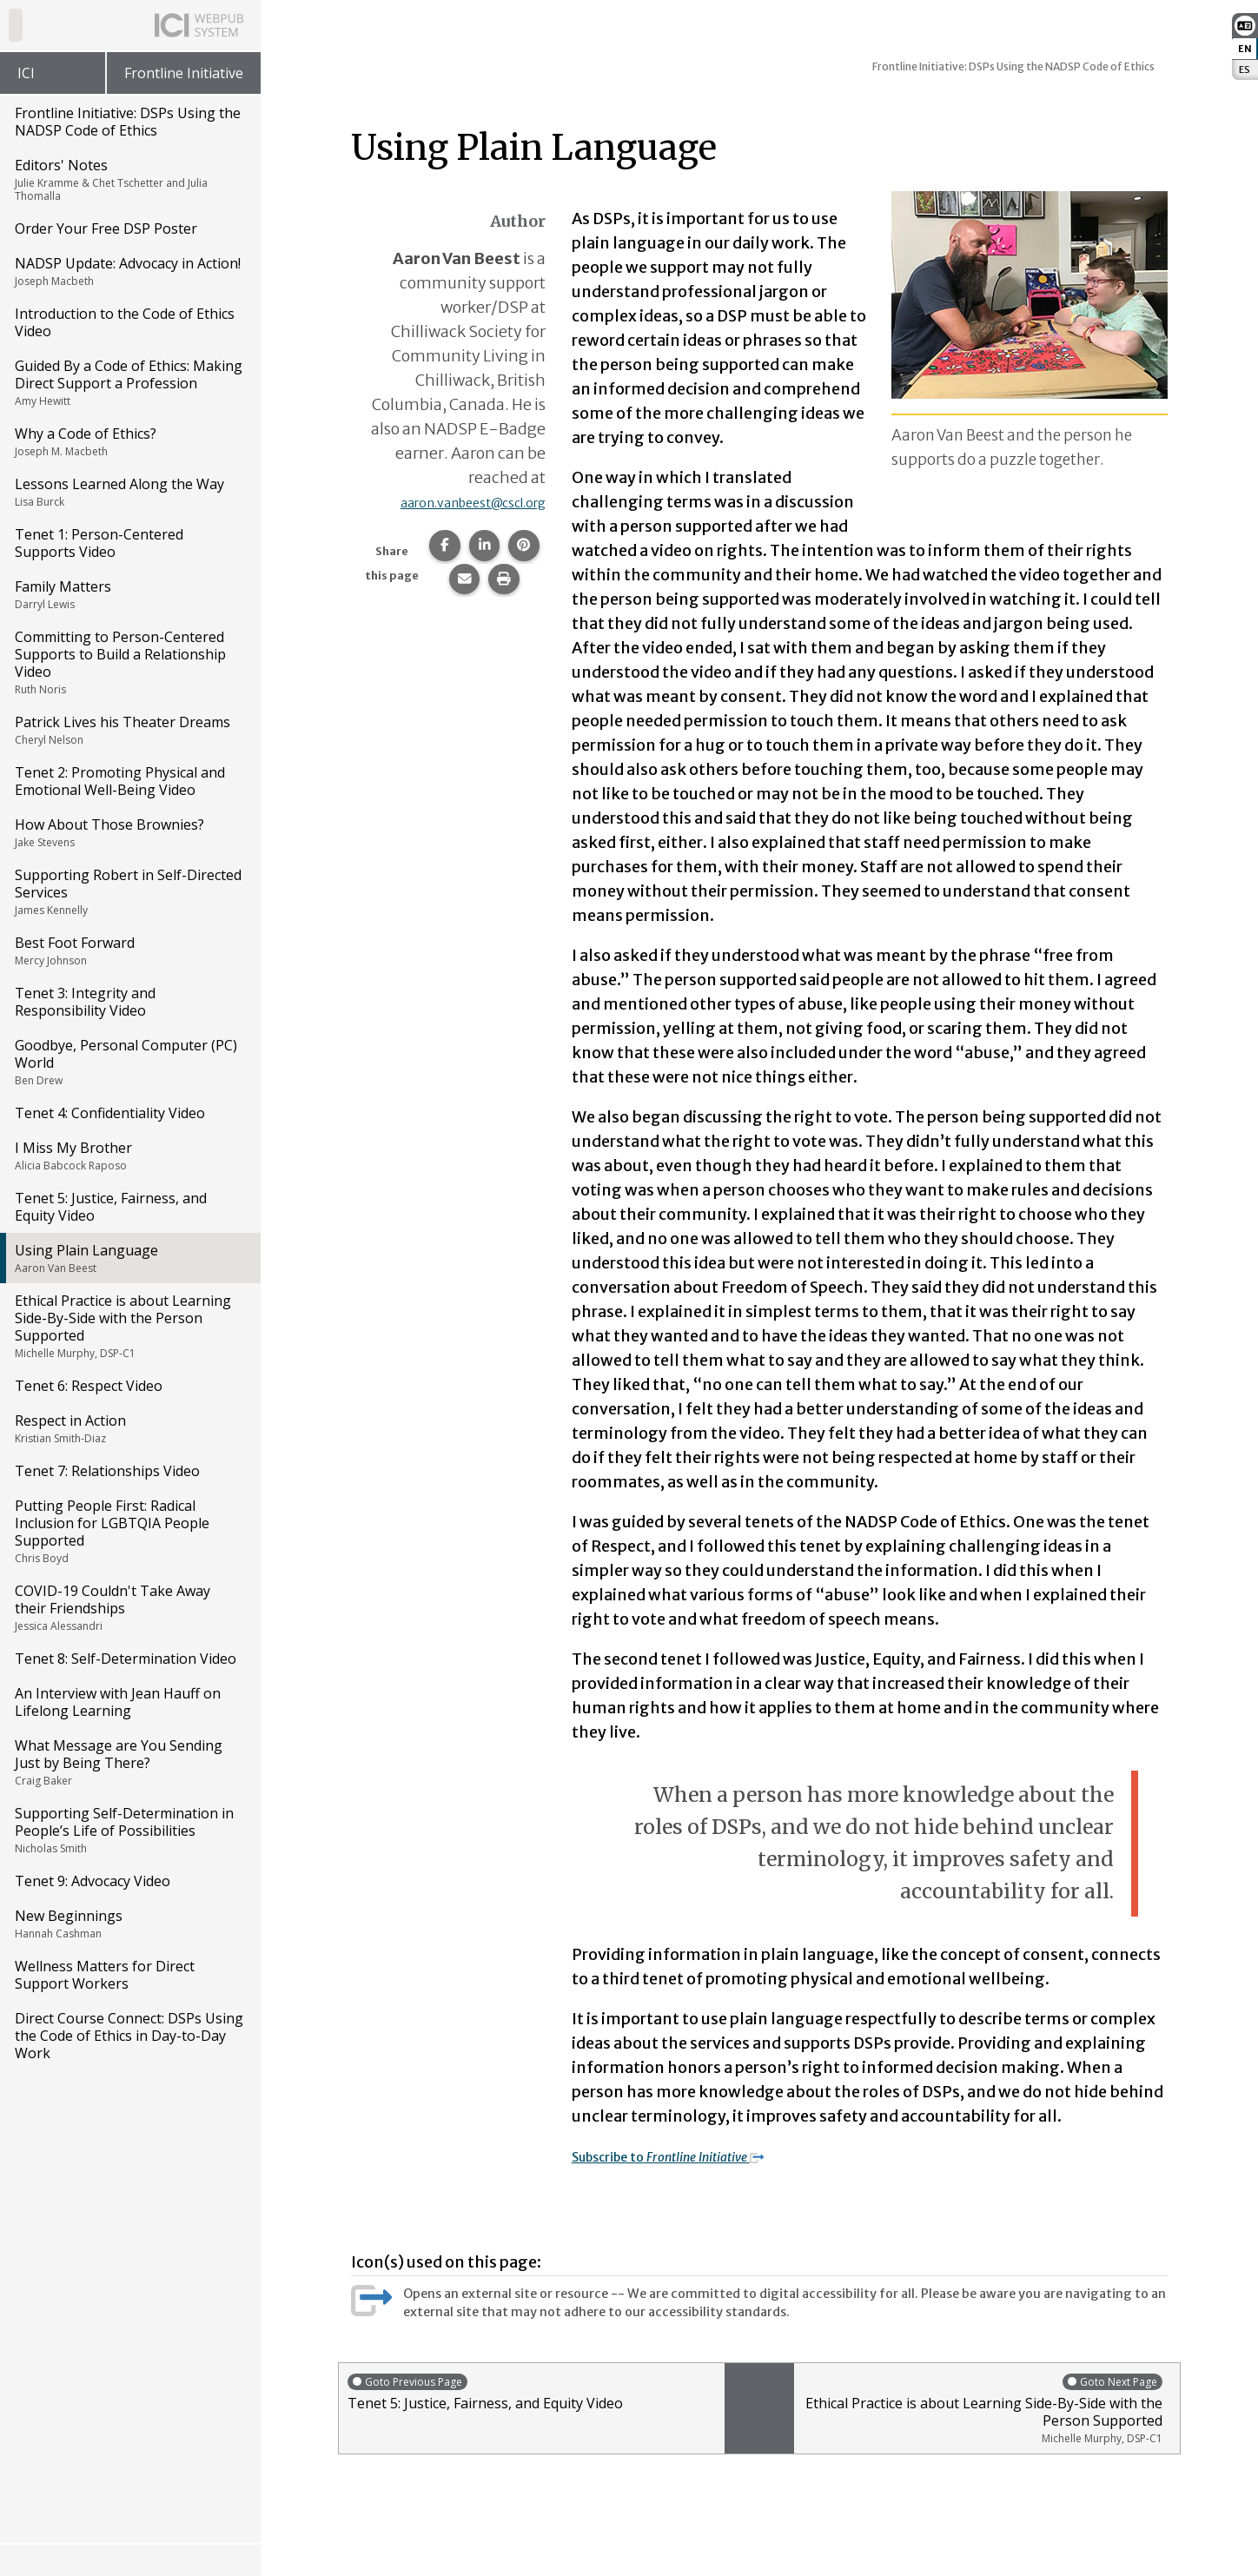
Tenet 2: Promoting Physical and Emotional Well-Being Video (120, 781)
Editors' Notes (129, 179)
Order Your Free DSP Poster (106, 228)
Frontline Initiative (183, 73)
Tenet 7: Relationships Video (107, 1470)
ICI (26, 73)
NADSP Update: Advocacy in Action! (129, 271)
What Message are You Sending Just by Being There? (129, 1762)
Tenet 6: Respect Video (88, 1385)
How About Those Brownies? (129, 832)
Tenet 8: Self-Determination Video (125, 1658)
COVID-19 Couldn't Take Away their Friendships (129, 1607)
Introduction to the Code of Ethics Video (125, 322)
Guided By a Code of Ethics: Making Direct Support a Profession (129, 382)
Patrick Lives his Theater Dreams (129, 729)
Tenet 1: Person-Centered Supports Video (99, 543)
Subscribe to (695, 2156)
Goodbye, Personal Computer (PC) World (129, 1062)
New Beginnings (129, 1923)
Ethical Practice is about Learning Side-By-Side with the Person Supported (129, 1326)
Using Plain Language (129, 1258)
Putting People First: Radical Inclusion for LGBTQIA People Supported (129, 1531)
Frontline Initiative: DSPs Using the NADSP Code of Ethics (128, 121)
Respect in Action (129, 1428)
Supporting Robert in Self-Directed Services (129, 891)
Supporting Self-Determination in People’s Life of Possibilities (129, 1830)
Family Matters (129, 594)
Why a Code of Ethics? (129, 441)
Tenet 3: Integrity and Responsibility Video (85, 1001)
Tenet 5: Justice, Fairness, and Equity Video (111, 1207)
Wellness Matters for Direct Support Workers (105, 1975)
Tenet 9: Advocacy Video (92, 1881)
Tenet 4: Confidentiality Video (110, 1112)
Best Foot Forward (129, 950)
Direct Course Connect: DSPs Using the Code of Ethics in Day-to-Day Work (129, 2036)
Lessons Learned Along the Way (129, 491)
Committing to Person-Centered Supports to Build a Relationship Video (129, 662)
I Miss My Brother (129, 1155)
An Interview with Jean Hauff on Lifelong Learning (118, 1702)
